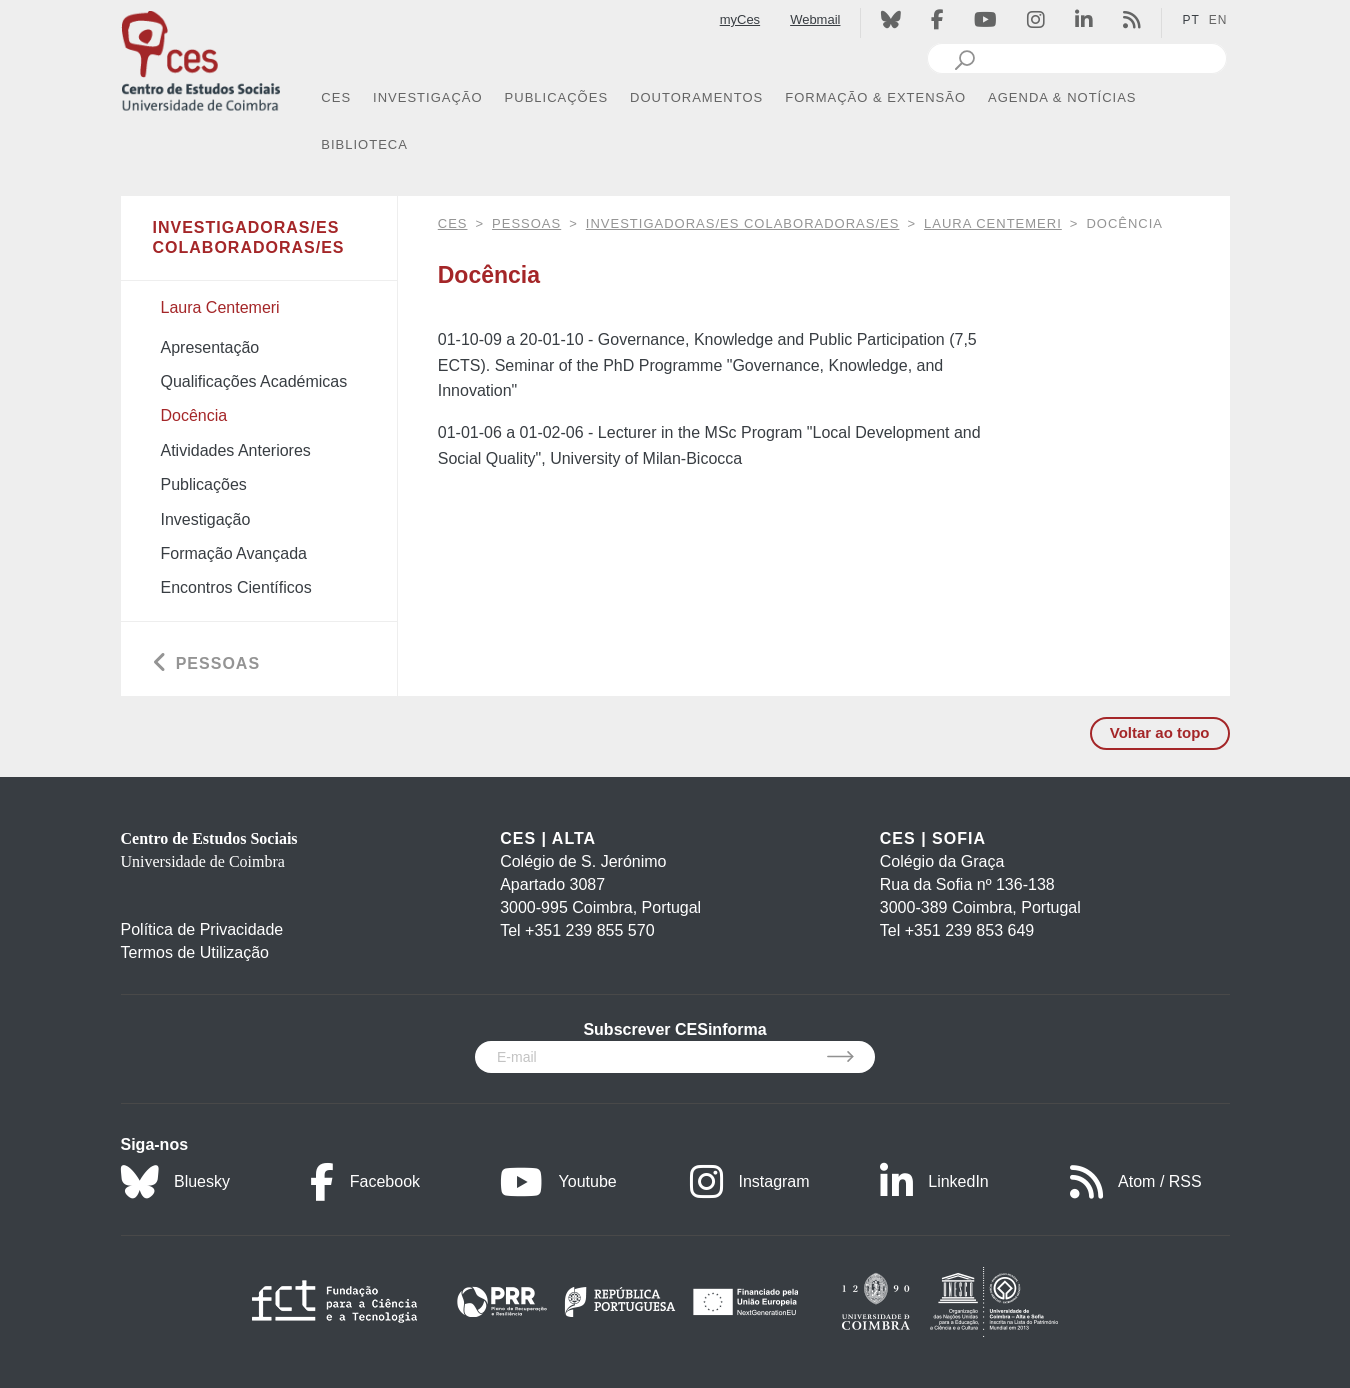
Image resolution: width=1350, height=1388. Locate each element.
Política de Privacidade (202, 929)
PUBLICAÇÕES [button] (556, 97)
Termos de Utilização (195, 952)
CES (453, 223)
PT (1190, 20)
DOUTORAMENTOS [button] (696, 97)
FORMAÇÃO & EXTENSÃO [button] (875, 97)
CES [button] (336, 97)
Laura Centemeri (993, 223)
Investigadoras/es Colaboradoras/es (743, 223)
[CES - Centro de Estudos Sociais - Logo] (201, 58)
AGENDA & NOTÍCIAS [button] (1062, 97)
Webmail (815, 19)
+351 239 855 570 (589, 930)
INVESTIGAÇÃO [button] (428, 97)
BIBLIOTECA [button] (364, 144)
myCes (740, 19)
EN (1218, 20)
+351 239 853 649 (969, 930)
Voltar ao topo (1160, 732)
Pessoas (526, 223)
